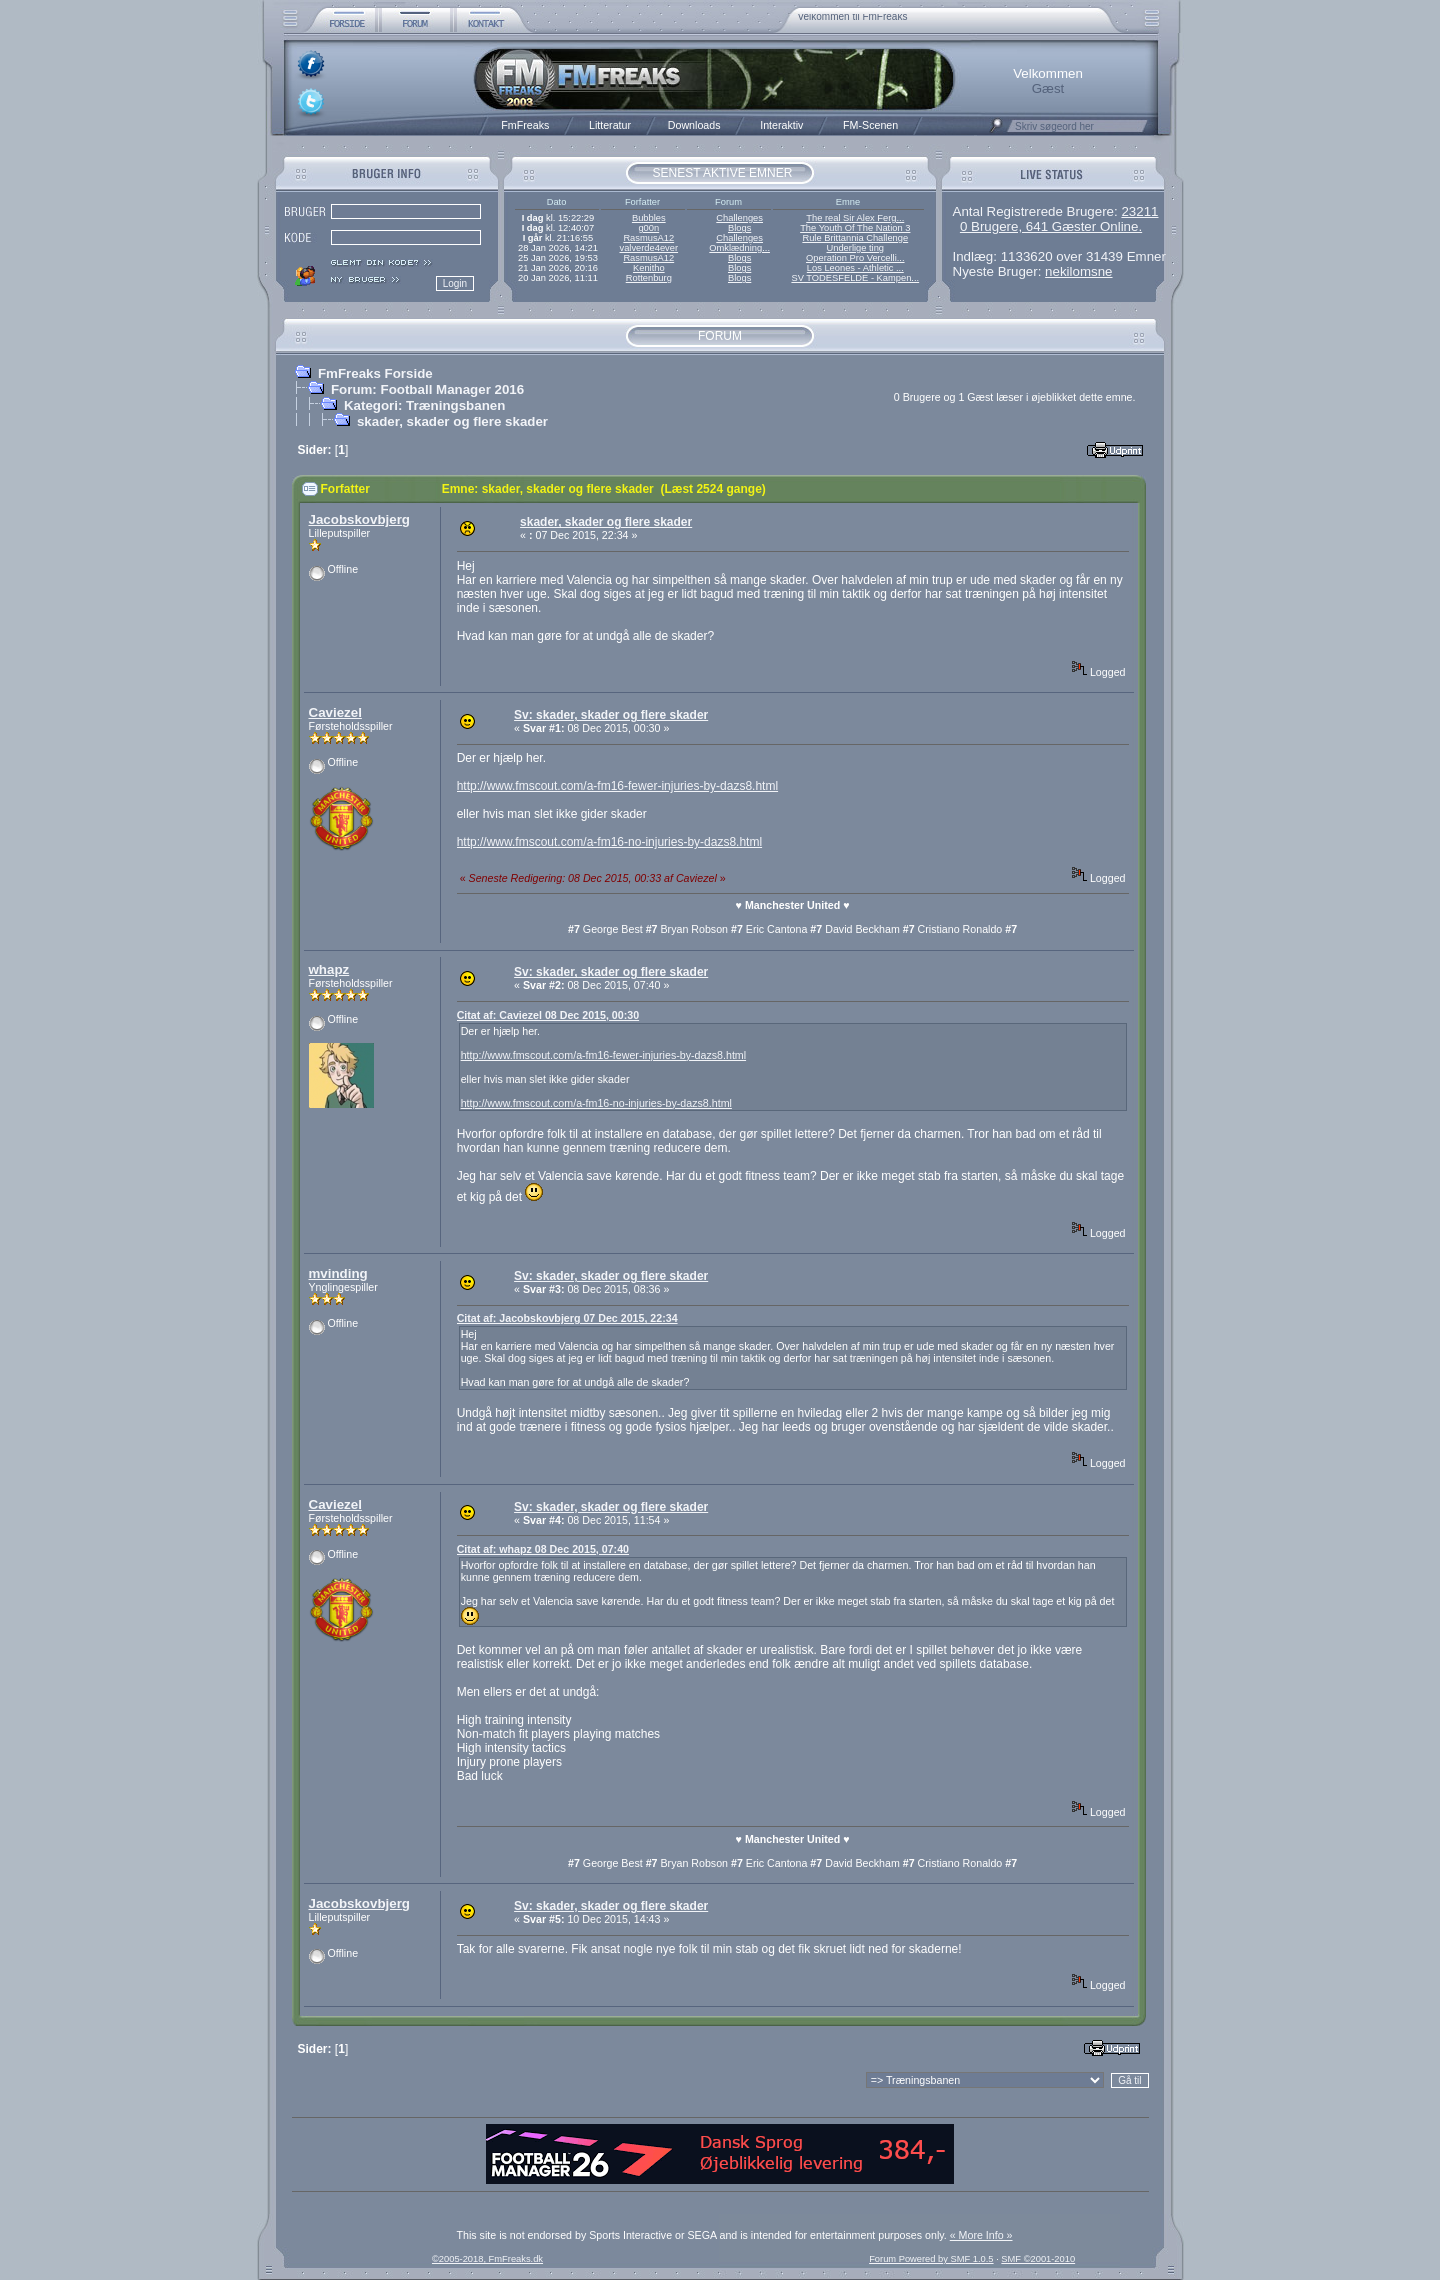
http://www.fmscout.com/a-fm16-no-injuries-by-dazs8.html (609, 842)
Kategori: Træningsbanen (424, 405)
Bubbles (649, 218)
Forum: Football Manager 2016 (427, 389)
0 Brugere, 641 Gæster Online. (1051, 226)
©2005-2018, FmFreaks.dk (487, 2259)
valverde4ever (648, 248)
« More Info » (981, 2235)
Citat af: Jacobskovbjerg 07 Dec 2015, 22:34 (567, 1318)
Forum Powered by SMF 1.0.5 (931, 2259)
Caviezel (335, 712)
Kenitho (649, 268)
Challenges (739, 218)
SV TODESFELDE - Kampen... (855, 278)
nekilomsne (1078, 271)
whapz (329, 969)
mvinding (338, 1273)
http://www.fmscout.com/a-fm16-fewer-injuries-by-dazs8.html (617, 786)
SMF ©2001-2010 (1038, 2259)
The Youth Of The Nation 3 (855, 228)
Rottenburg (649, 278)
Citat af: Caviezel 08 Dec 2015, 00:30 (548, 1015)
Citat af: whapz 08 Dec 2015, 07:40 (543, 1549)
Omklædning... (739, 248)
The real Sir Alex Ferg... (855, 218)
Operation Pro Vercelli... (855, 258)
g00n (648, 228)
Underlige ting (856, 248)
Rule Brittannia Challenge (855, 238)
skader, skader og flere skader (452, 421)
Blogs (739, 228)
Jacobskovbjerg (359, 519)
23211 (1139, 211)
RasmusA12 (648, 238)
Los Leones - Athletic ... (855, 268)
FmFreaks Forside (375, 373)
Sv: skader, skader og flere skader (611, 715)
